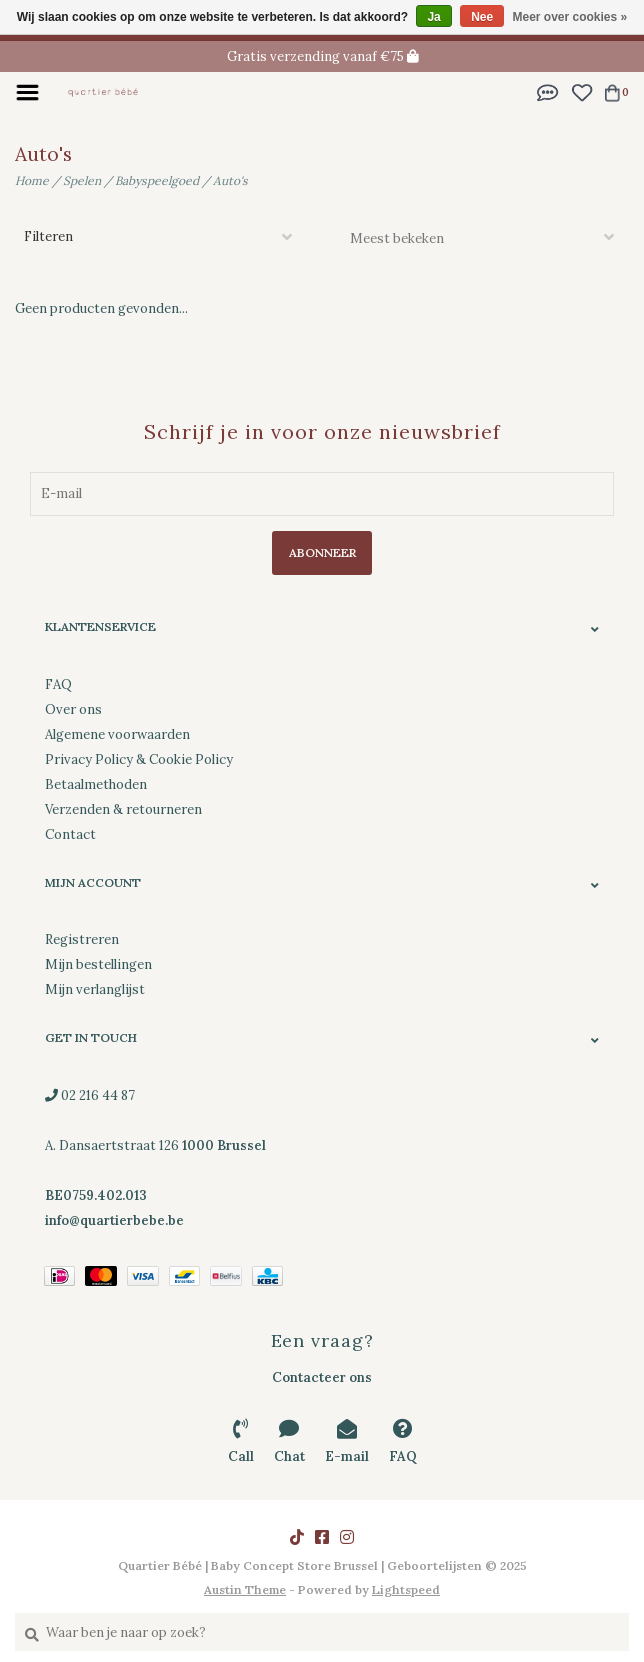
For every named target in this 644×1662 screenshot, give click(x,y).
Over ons (73, 709)
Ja (433, 17)
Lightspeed (406, 1589)
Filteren (48, 236)
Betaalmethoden (96, 784)
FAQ (58, 684)
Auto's (230, 180)
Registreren (82, 939)
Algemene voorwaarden (117, 734)
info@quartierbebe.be (114, 1220)
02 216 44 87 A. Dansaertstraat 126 (155, 1145)
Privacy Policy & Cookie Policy (139, 759)
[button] (548, 91)
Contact (70, 834)
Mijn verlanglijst (95, 989)
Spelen (82, 180)
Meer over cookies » (570, 17)
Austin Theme (245, 1589)
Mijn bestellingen (98, 964)
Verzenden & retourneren (123, 809)
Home (32, 180)
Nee (482, 17)
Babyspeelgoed (157, 180)
